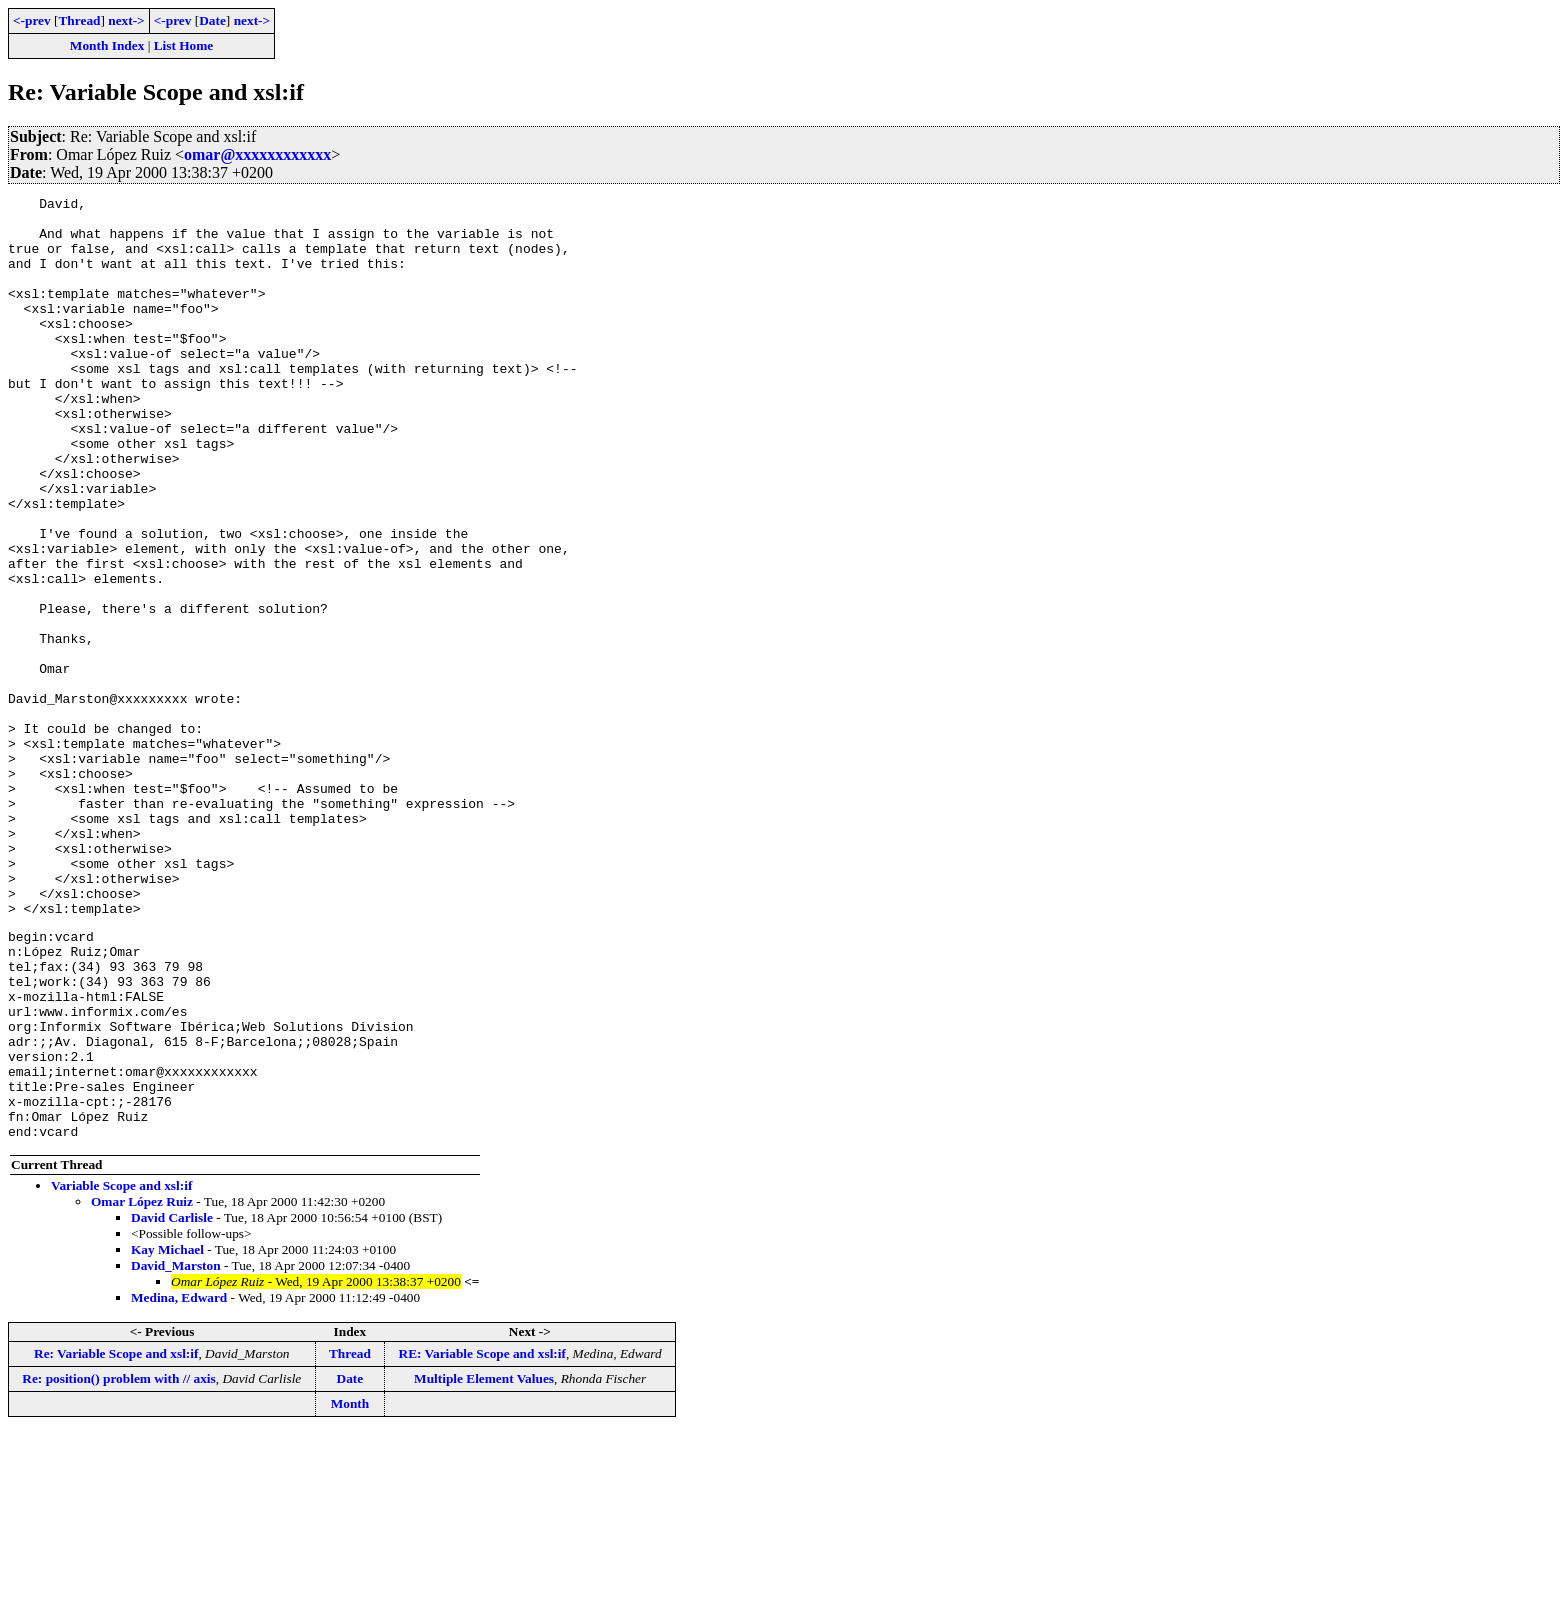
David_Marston (176, 1451)
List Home (184, 45)
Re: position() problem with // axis (118, 1564)
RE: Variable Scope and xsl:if (482, 1539)
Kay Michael (167, 1435)
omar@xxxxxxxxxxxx (257, 154)
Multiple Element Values (484, 1564)
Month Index (107, 45)
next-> (126, 20)
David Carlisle (172, 1403)
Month (350, 1589)
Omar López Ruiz (142, 1387)
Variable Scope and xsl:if (121, 1371)
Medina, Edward (179, 1483)
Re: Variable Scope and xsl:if (116, 1539)
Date (212, 20)
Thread (79, 20)
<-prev (32, 20)
